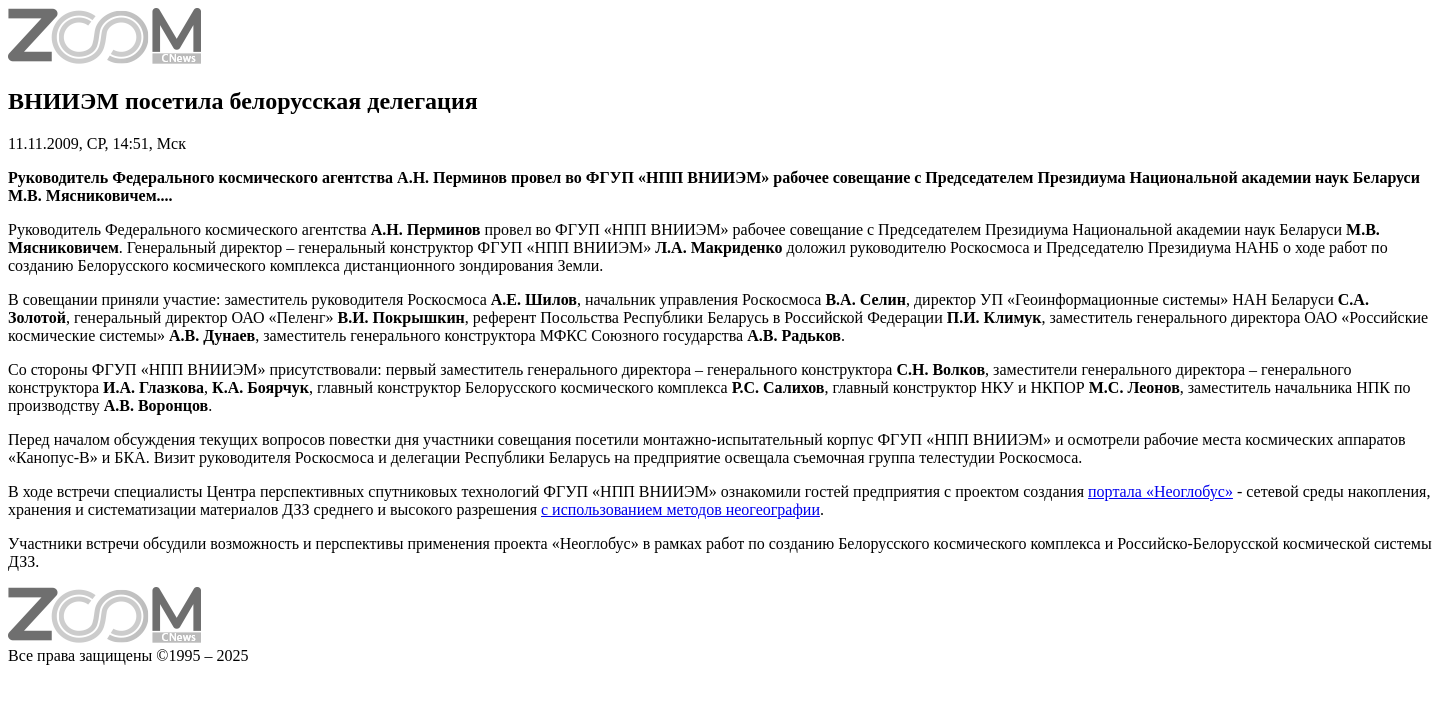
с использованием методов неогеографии (680, 509)
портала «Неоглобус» (1160, 491)
